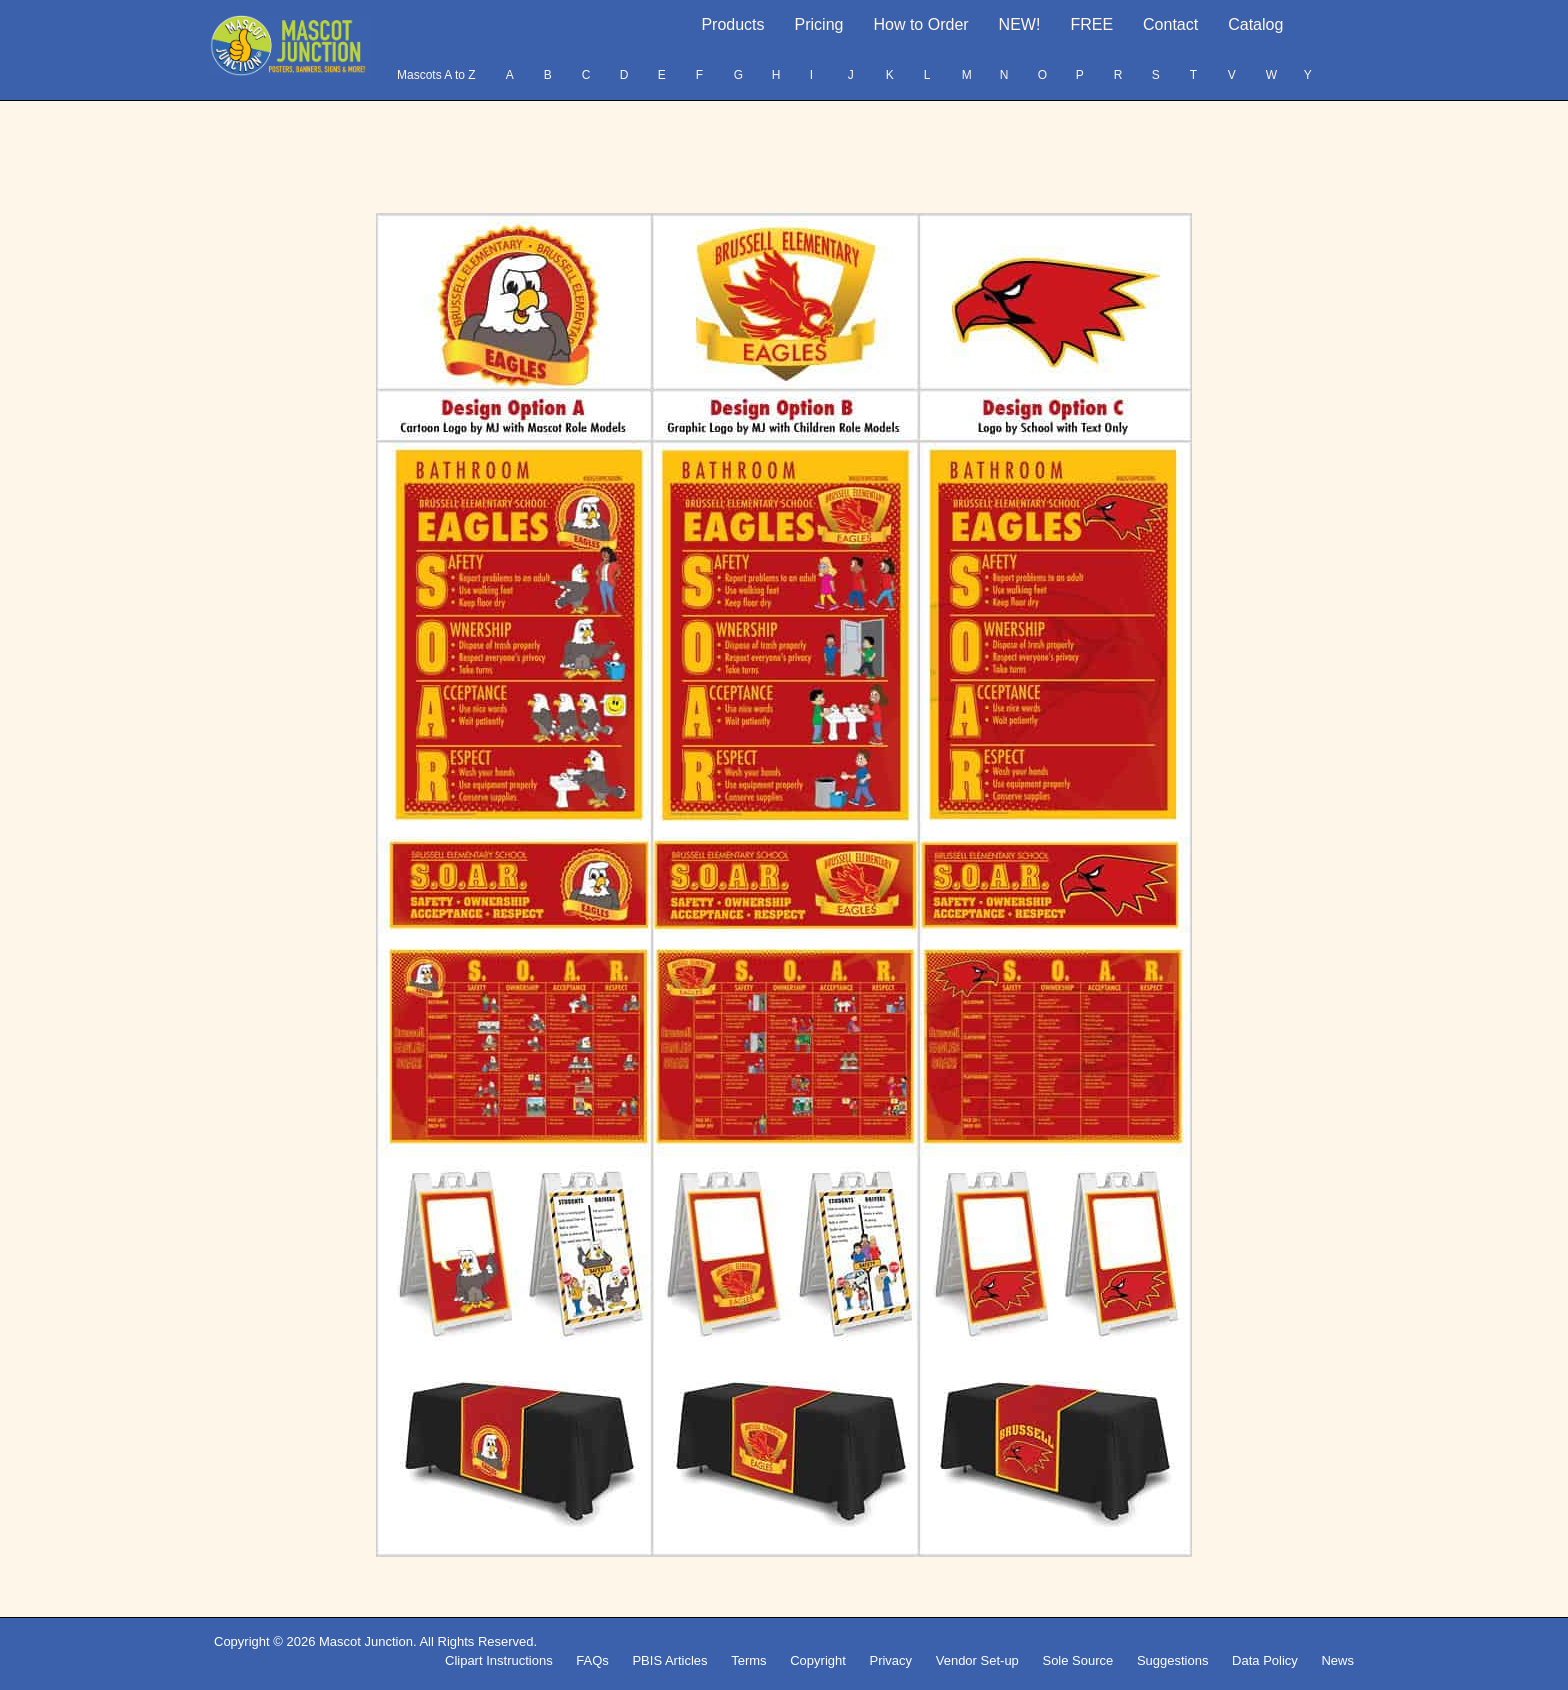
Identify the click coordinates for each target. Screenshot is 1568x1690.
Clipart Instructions (499, 1660)
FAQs (592, 1660)
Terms (748, 1660)
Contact (1170, 24)
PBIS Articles (669, 1660)
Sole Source (1077, 1660)
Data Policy (1265, 1660)
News (1337, 1660)
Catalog (1255, 24)
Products (732, 24)
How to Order (920, 24)
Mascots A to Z (436, 75)
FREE (1091, 24)
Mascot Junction (366, 1641)
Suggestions (1173, 1660)
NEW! (1020, 24)
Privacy (890, 1660)
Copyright (818, 1660)
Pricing (819, 24)
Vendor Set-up (977, 1660)
